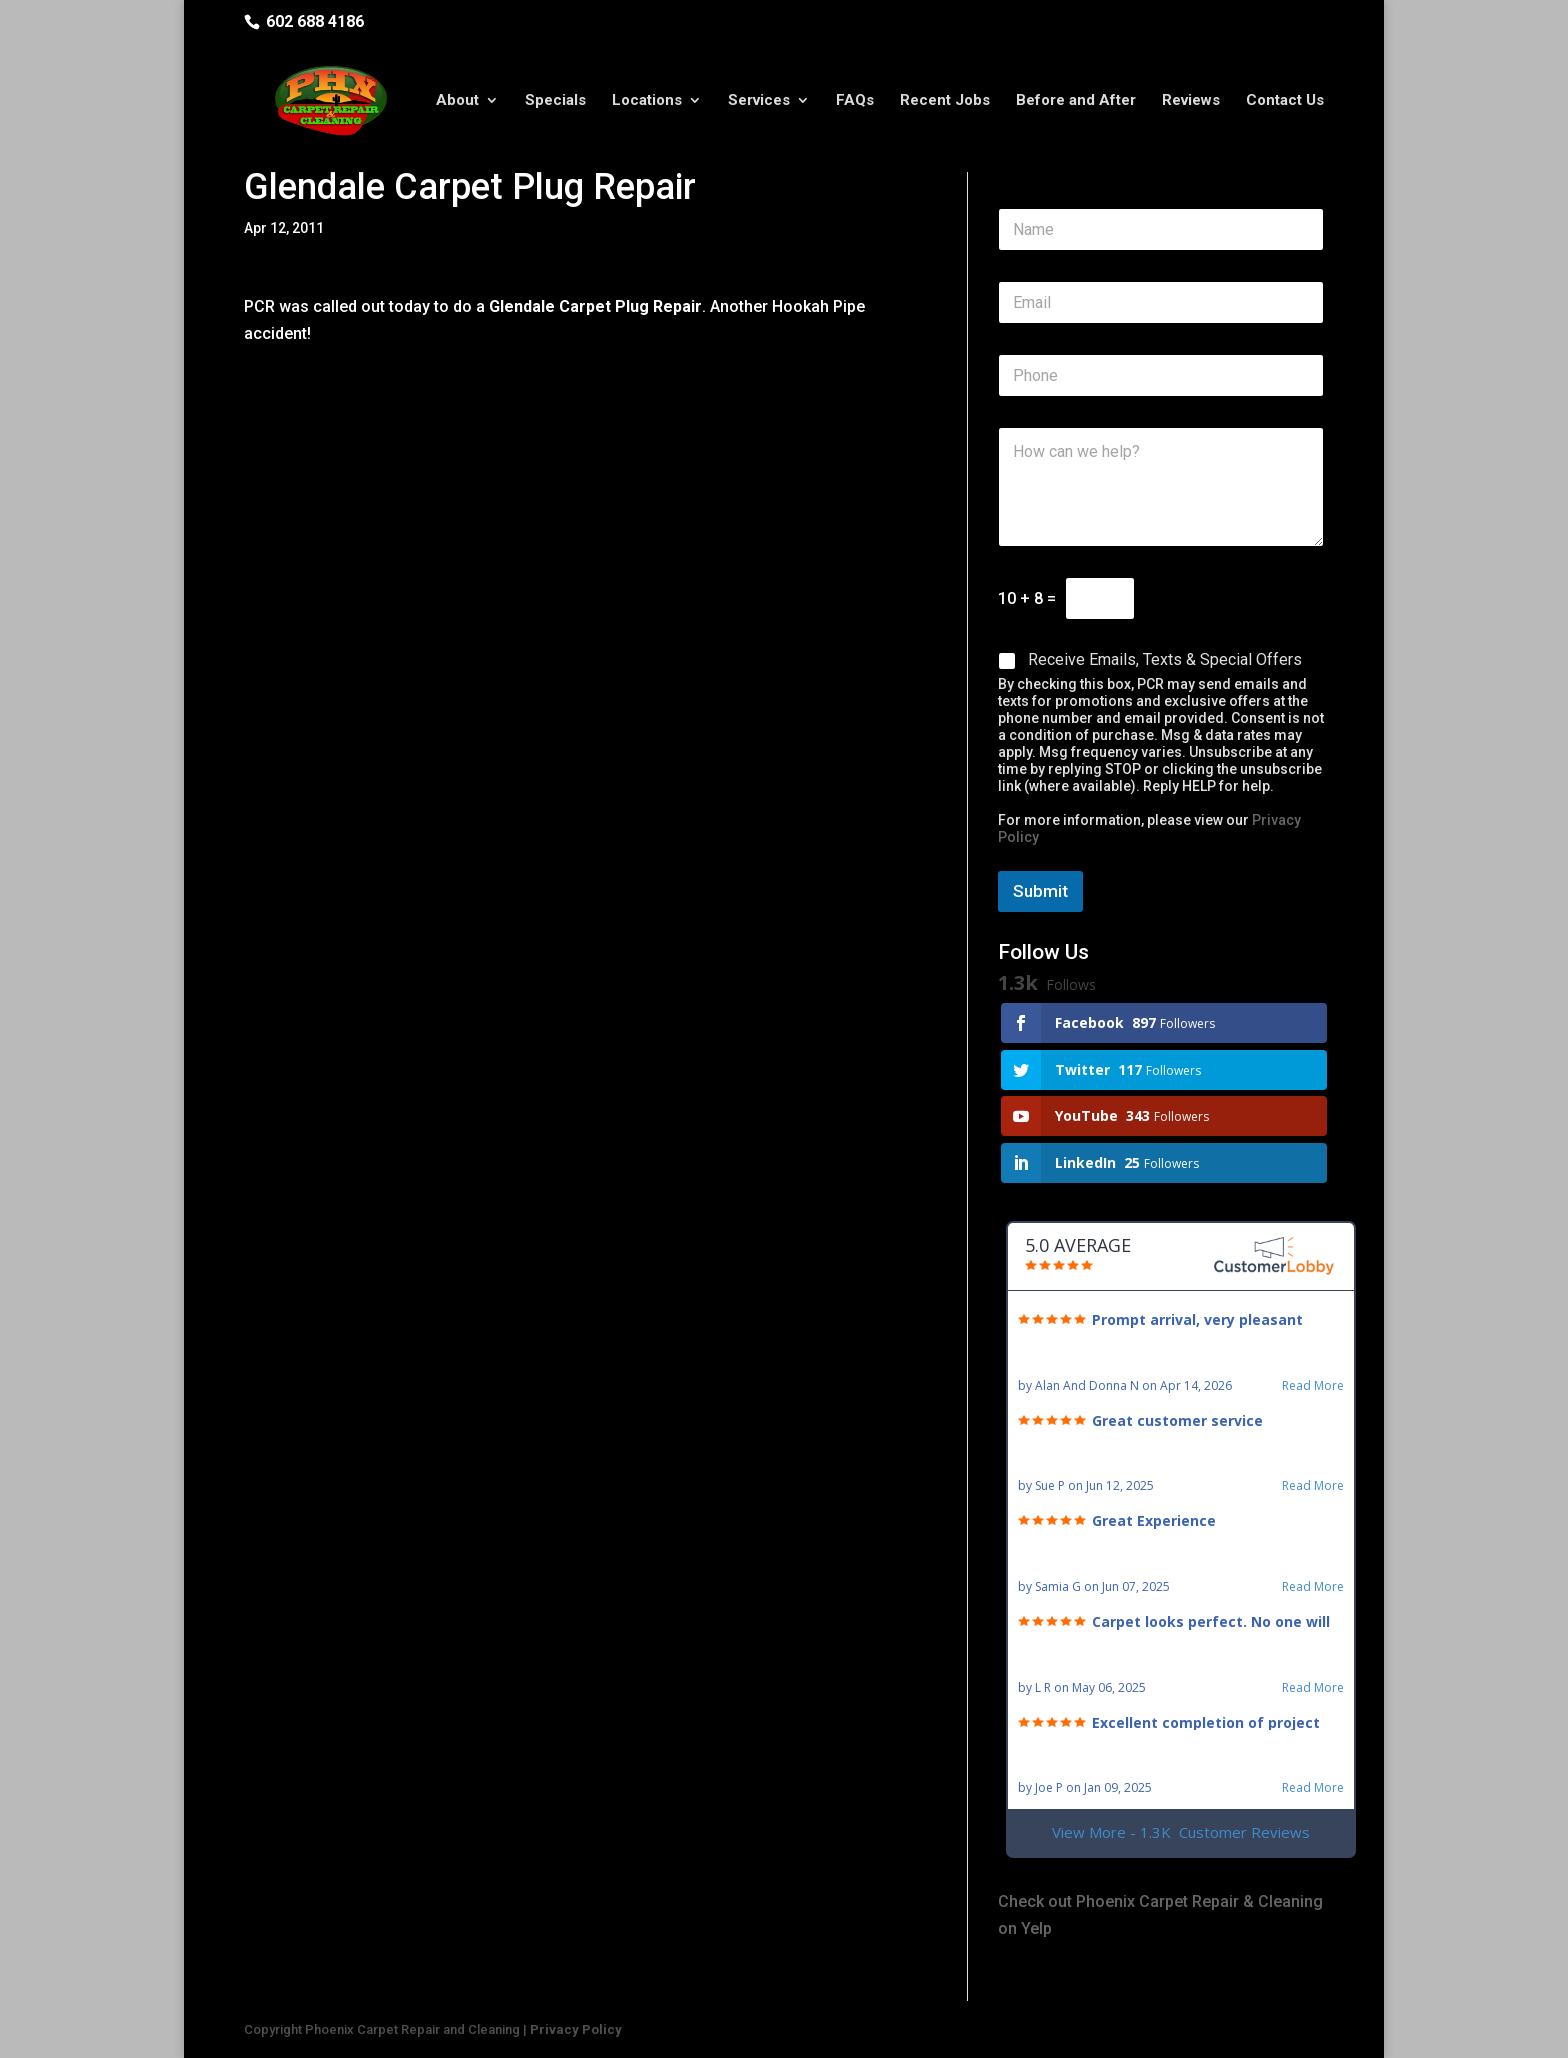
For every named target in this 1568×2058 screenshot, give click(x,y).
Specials (555, 103)
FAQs (855, 103)
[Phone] (1161, 375)
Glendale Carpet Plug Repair (593, 306)
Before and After (1076, 103)
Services (759, 103)
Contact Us (1285, 103)
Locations (647, 103)
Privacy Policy (576, 2029)
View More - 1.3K (1181, 1832)
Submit (1040, 891)
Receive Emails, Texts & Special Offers (1165, 659)
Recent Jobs (945, 103)
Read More (1313, 1386)
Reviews (1191, 103)
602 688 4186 (315, 21)
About (457, 103)
